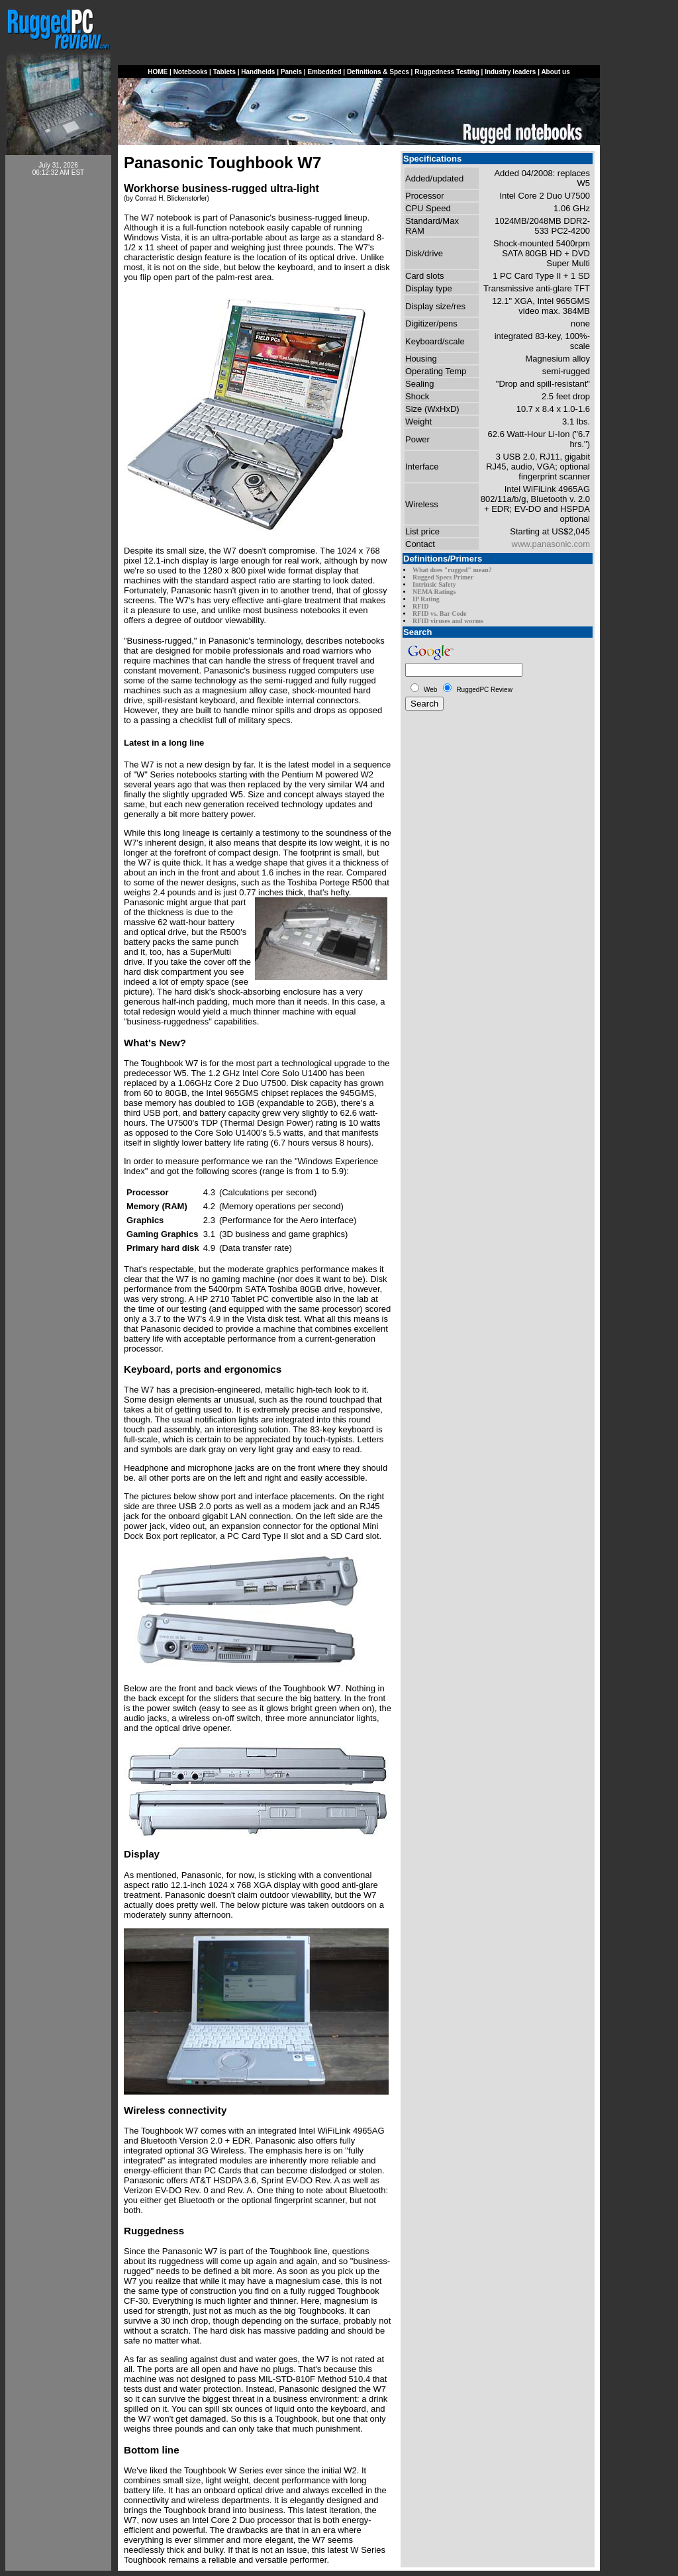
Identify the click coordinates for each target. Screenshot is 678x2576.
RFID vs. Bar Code (439, 613)
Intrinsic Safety (434, 584)
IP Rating (426, 599)
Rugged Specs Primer (442, 577)
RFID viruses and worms (447, 620)
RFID (420, 606)
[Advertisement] (58, 385)
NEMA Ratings (434, 591)
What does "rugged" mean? (452, 569)
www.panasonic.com (551, 544)
